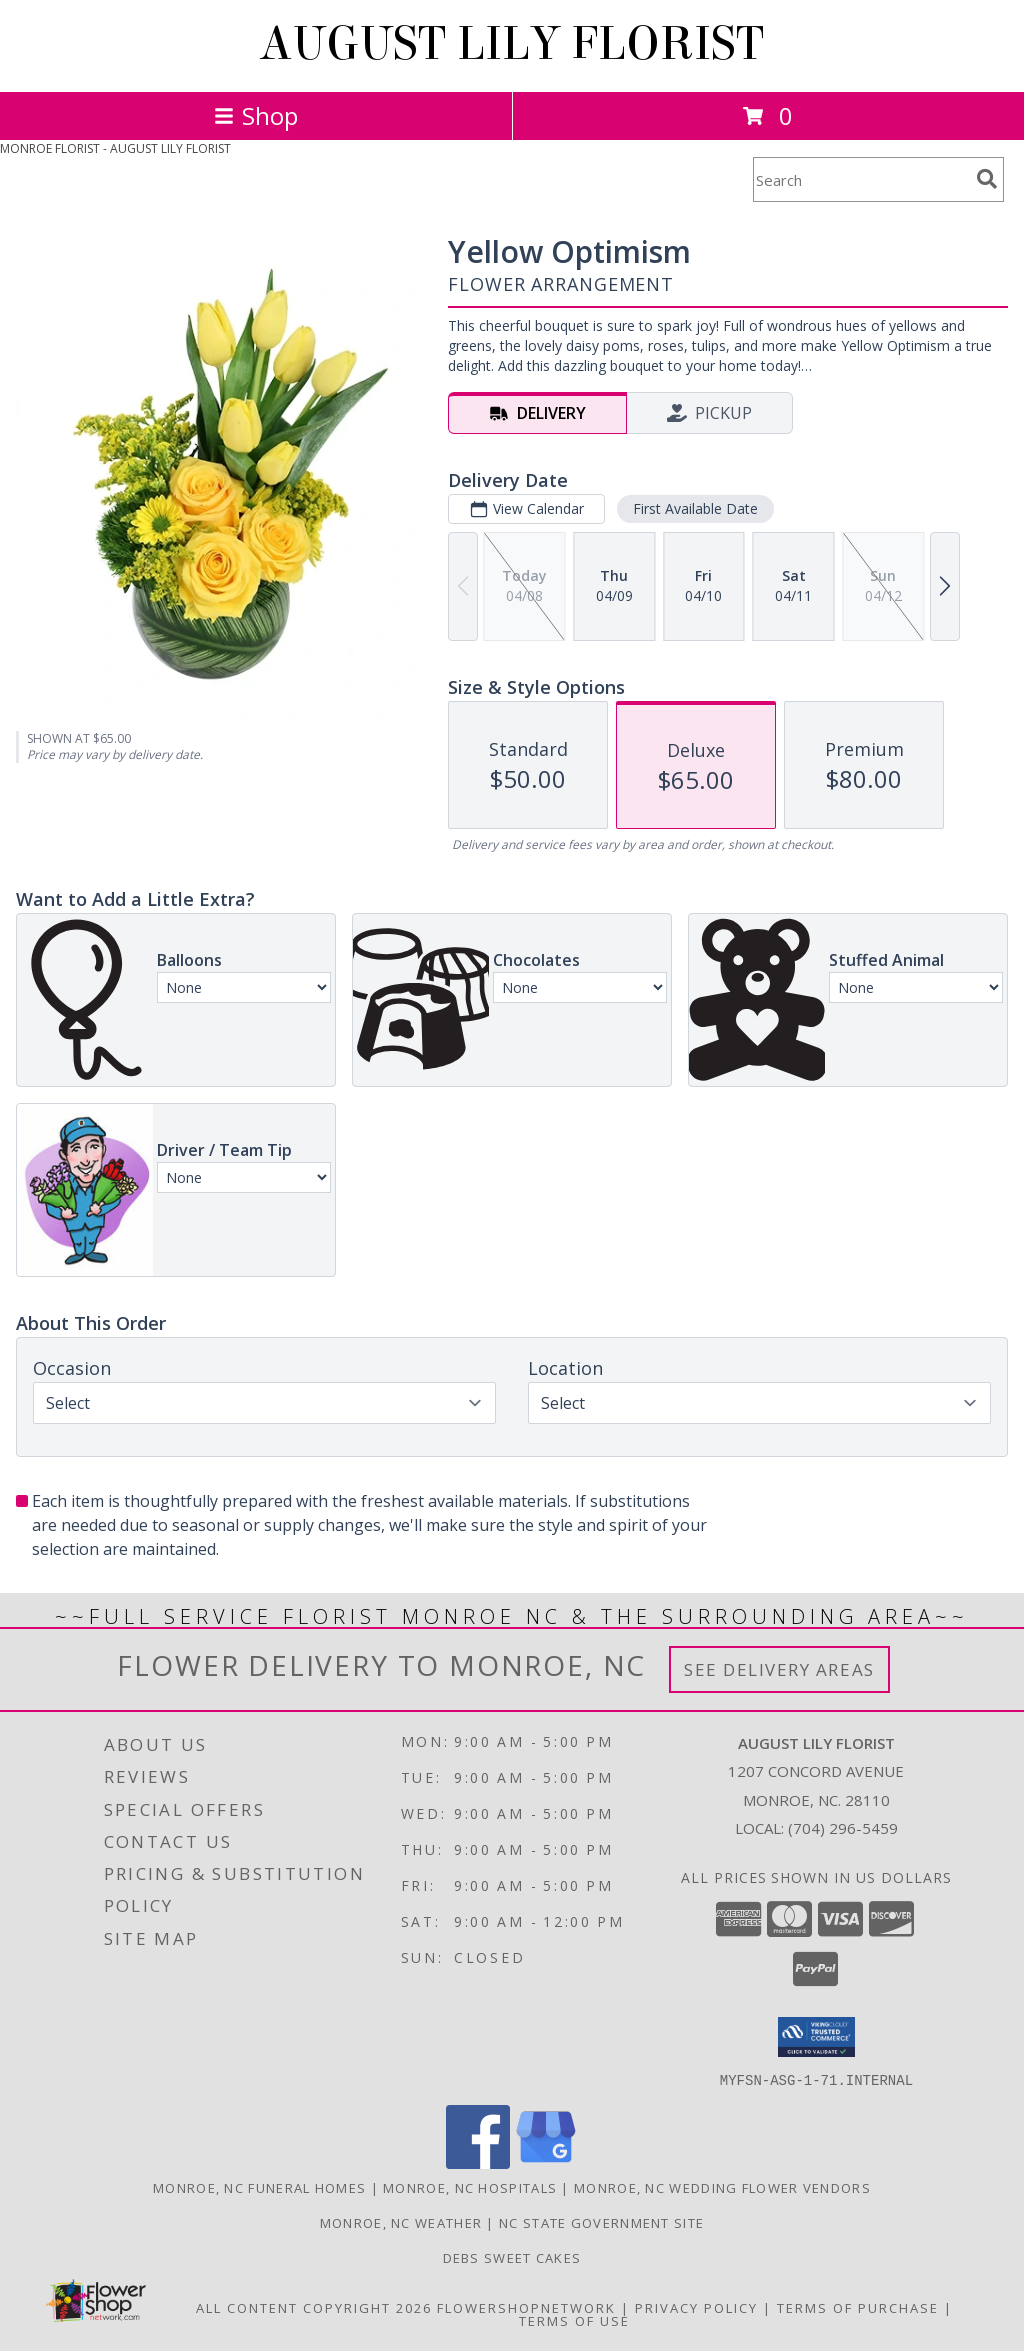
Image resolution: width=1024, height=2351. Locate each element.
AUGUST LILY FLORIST (512, 44)
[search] (987, 179)
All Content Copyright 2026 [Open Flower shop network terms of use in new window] (314, 2307)
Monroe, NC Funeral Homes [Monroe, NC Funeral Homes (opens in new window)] (259, 2187)
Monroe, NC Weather (401, 2222)
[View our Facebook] (478, 2162)
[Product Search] (861, 179)
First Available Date (695, 508)
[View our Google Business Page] (546, 2162)
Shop (256, 115)
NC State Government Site (601, 2222)
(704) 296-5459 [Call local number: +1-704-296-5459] (843, 1828)
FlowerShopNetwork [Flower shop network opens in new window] (526, 2307)
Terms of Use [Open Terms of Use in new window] (574, 2320)
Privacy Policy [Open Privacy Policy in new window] (696, 2307)
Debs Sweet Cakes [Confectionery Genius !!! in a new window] (512, 2257)
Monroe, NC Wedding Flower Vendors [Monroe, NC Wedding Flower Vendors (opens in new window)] (722, 2187)
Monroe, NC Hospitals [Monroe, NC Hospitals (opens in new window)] (470, 2187)
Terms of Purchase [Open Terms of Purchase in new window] (858, 2307)
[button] (816, 2037)
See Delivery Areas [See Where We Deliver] (779, 1669)
